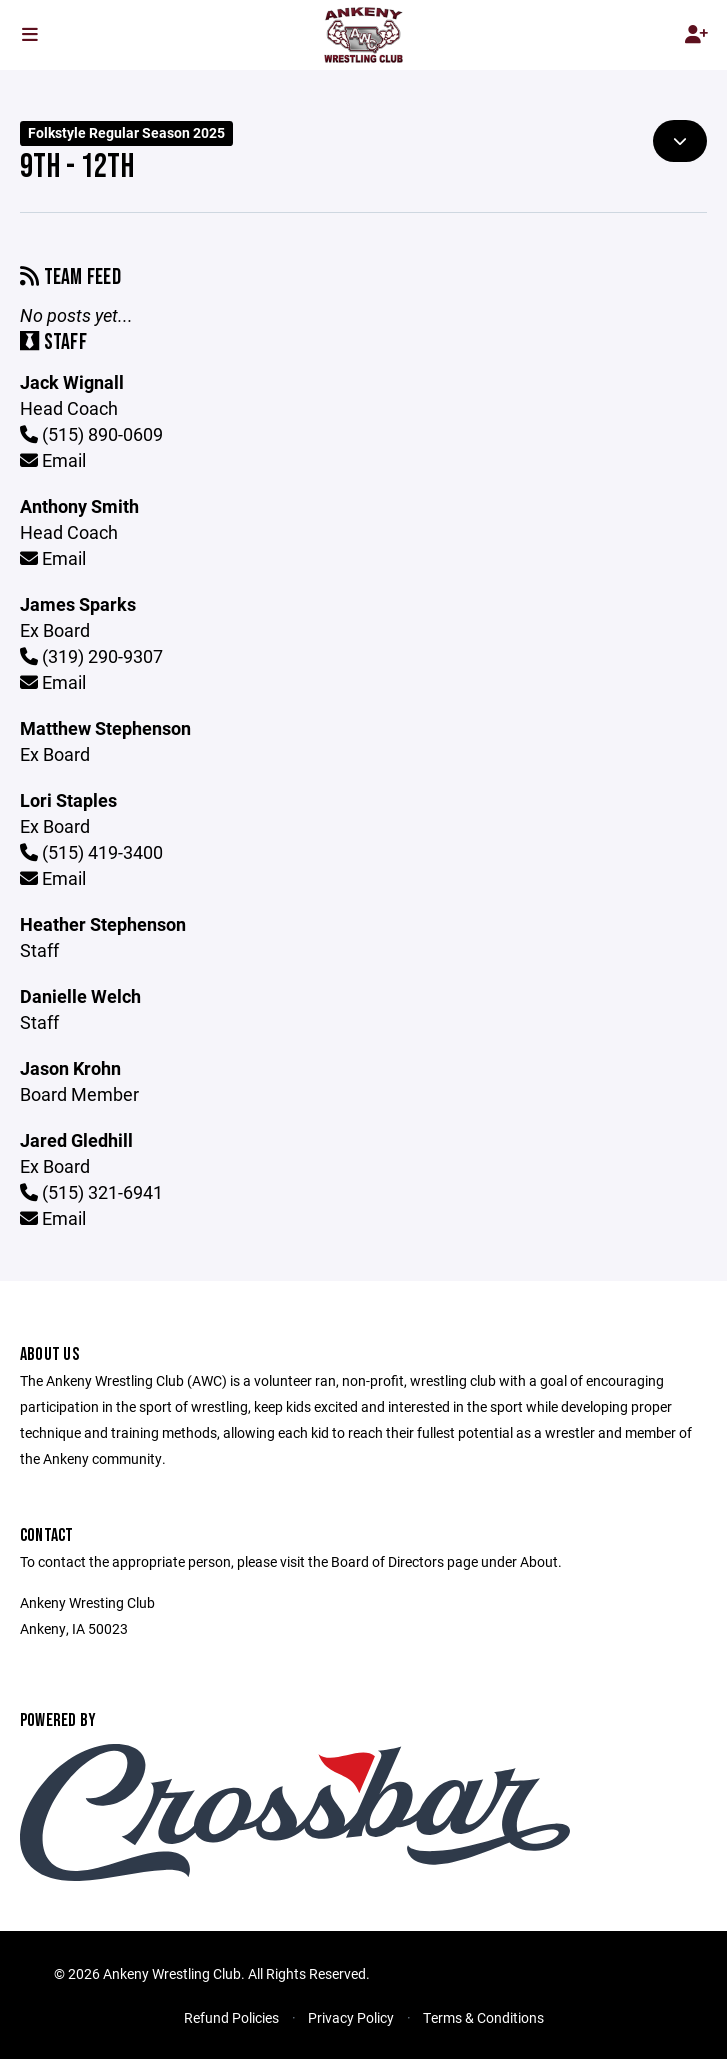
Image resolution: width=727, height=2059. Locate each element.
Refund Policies (231, 2017)
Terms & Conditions (483, 2017)
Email (53, 460)
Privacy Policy (351, 2017)
